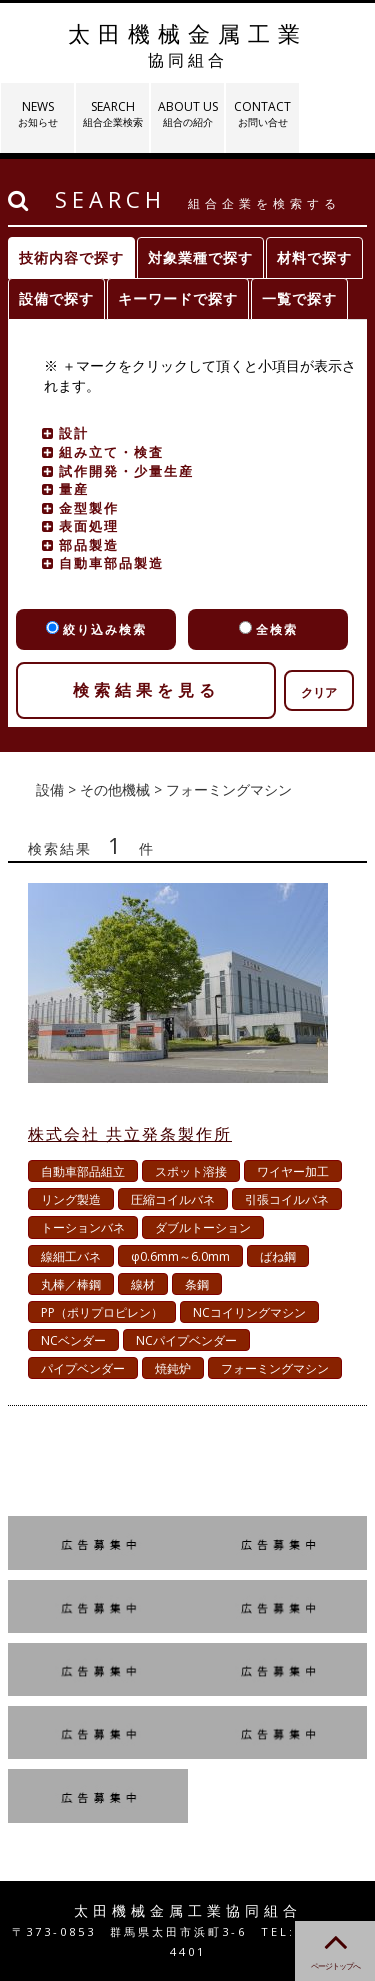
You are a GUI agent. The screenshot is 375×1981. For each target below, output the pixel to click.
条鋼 (197, 1284)
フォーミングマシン (275, 1368)
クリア (319, 692)
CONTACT (262, 113)
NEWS (37, 113)
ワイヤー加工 (293, 1171)
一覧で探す (299, 298)
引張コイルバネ (287, 1199)
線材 (143, 1284)
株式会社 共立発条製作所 (130, 1134)
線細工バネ (71, 1256)
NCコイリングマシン (249, 1312)
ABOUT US (187, 113)
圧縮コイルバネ (173, 1199)
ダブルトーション (203, 1227)
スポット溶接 (191, 1171)
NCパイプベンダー (186, 1340)
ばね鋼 (278, 1256)
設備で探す (56, 298)
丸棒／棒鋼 (71, 1284)
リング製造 (71, 1199)
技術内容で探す (71, 257)
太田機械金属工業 (187, 45)
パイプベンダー (83, 1368)
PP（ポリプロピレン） (102, 1312)
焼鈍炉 (173, 1368)
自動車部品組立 (83, 1171)
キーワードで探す (178, 298)
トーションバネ (83, 1227)
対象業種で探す (200, 257)
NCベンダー (73, 1340)
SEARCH (112, 113)
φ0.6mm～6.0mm (180, 1256)
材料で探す (314, 257)
